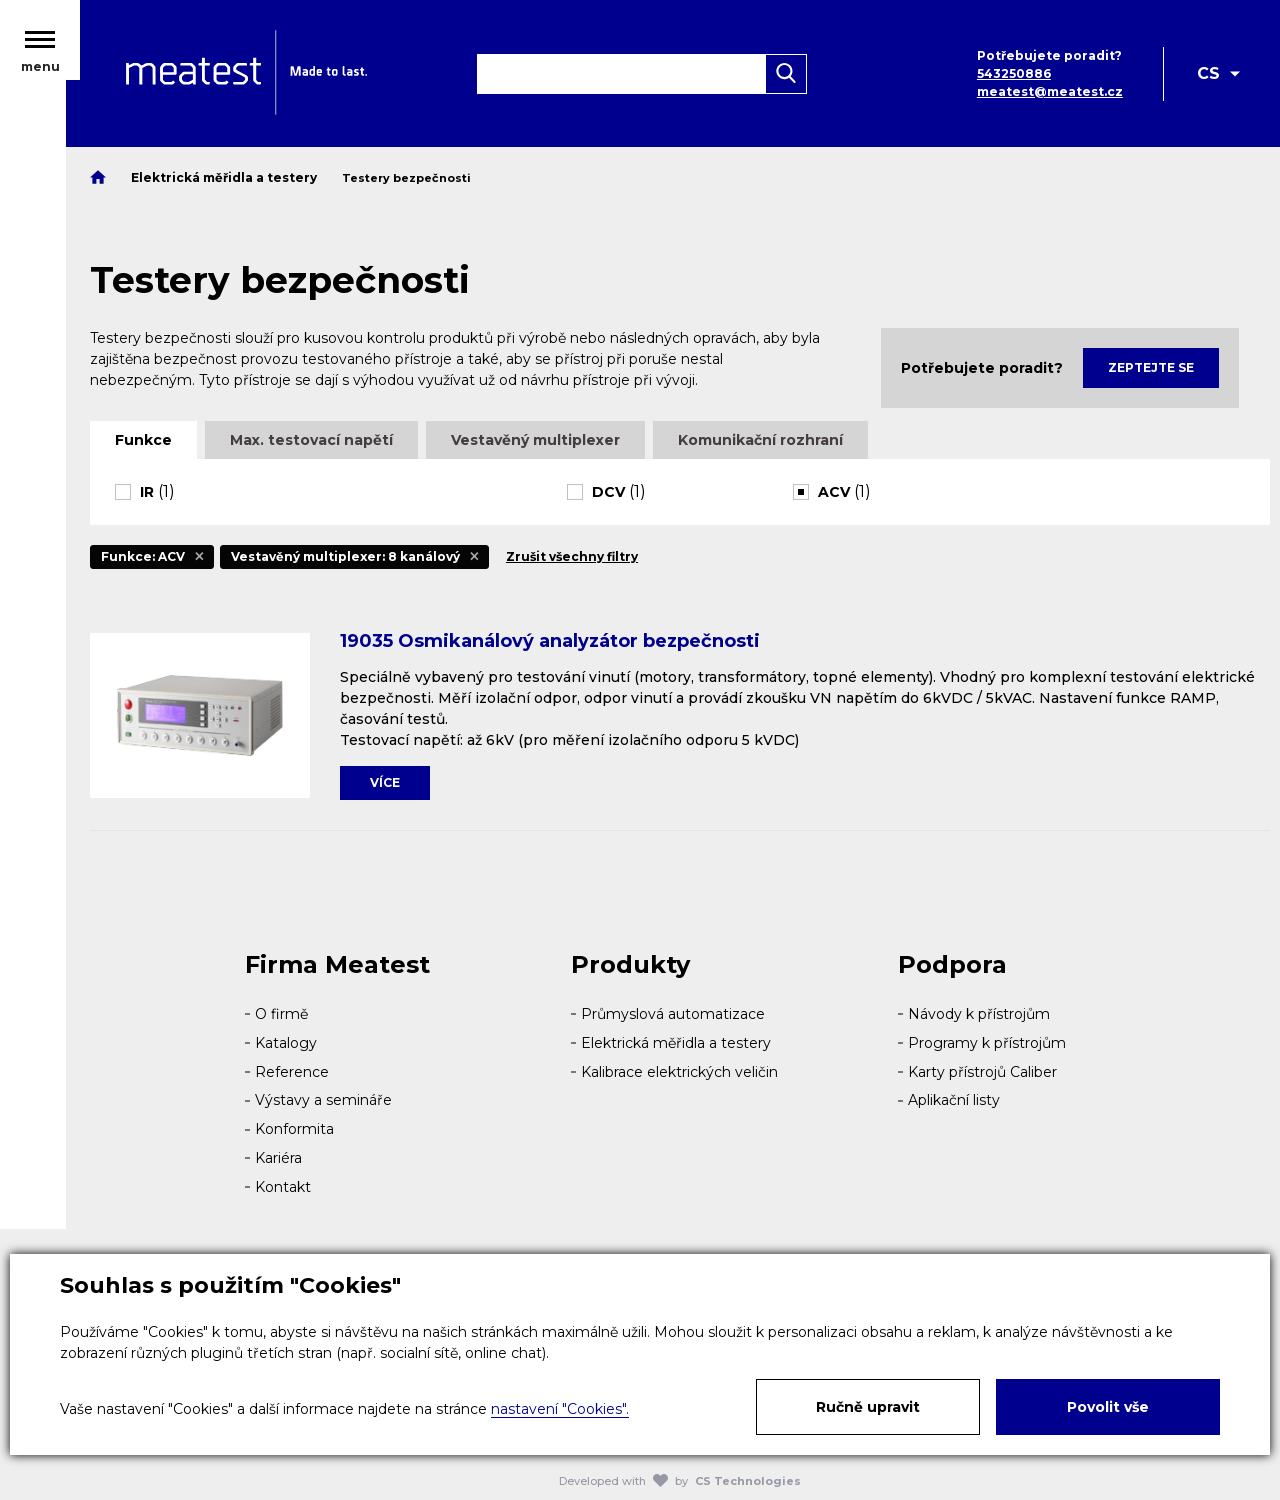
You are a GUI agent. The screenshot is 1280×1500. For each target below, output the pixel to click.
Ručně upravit (868, 1407)
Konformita (294, 1129)
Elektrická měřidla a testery (676, 1043)
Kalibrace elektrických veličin (679, 1072)
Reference (292, 1072)
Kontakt (283, 1187)
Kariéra (278, 1158)
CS (1208, 77)
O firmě (281, 1014)
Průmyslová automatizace (673, 1014)
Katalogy (286, 1043)
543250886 (1012, 77)
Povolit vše (1108, 1407)
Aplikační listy (954, 1100)
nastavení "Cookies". (560, 1409)
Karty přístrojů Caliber (982, 1072)
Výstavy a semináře (323, 1100)
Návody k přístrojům (979, 1014)
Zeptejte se (1151, 367)
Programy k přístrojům (987, 1043)
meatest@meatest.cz (1048, 95)
